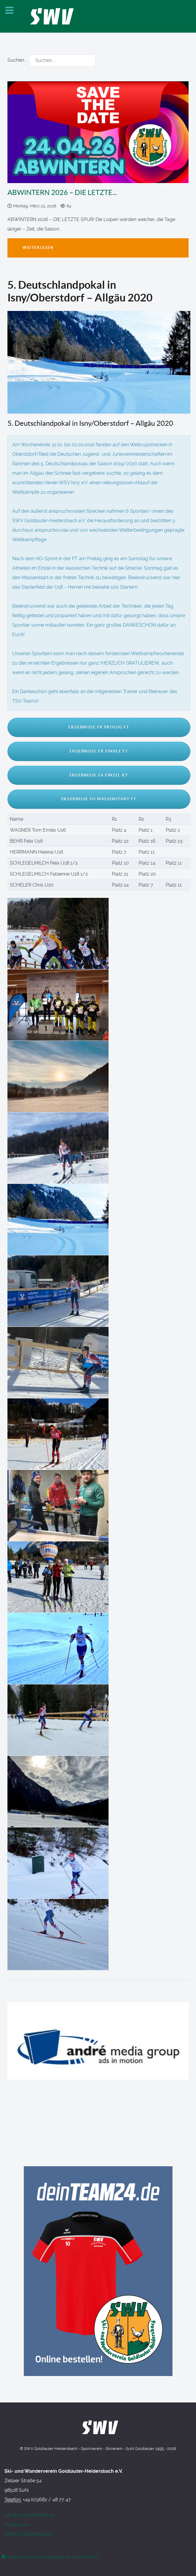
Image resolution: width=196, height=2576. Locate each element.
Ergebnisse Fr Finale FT (99, 751)
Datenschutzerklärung (28, 2534)
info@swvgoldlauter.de (29, 2515)
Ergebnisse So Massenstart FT (99, 799)
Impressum (17, 2524)
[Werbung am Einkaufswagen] (50, 2557)
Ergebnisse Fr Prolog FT (98, 727)
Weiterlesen (38, 247)
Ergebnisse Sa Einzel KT (99, 775)
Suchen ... (17, 60)
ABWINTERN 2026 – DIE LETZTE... (62, 192)
